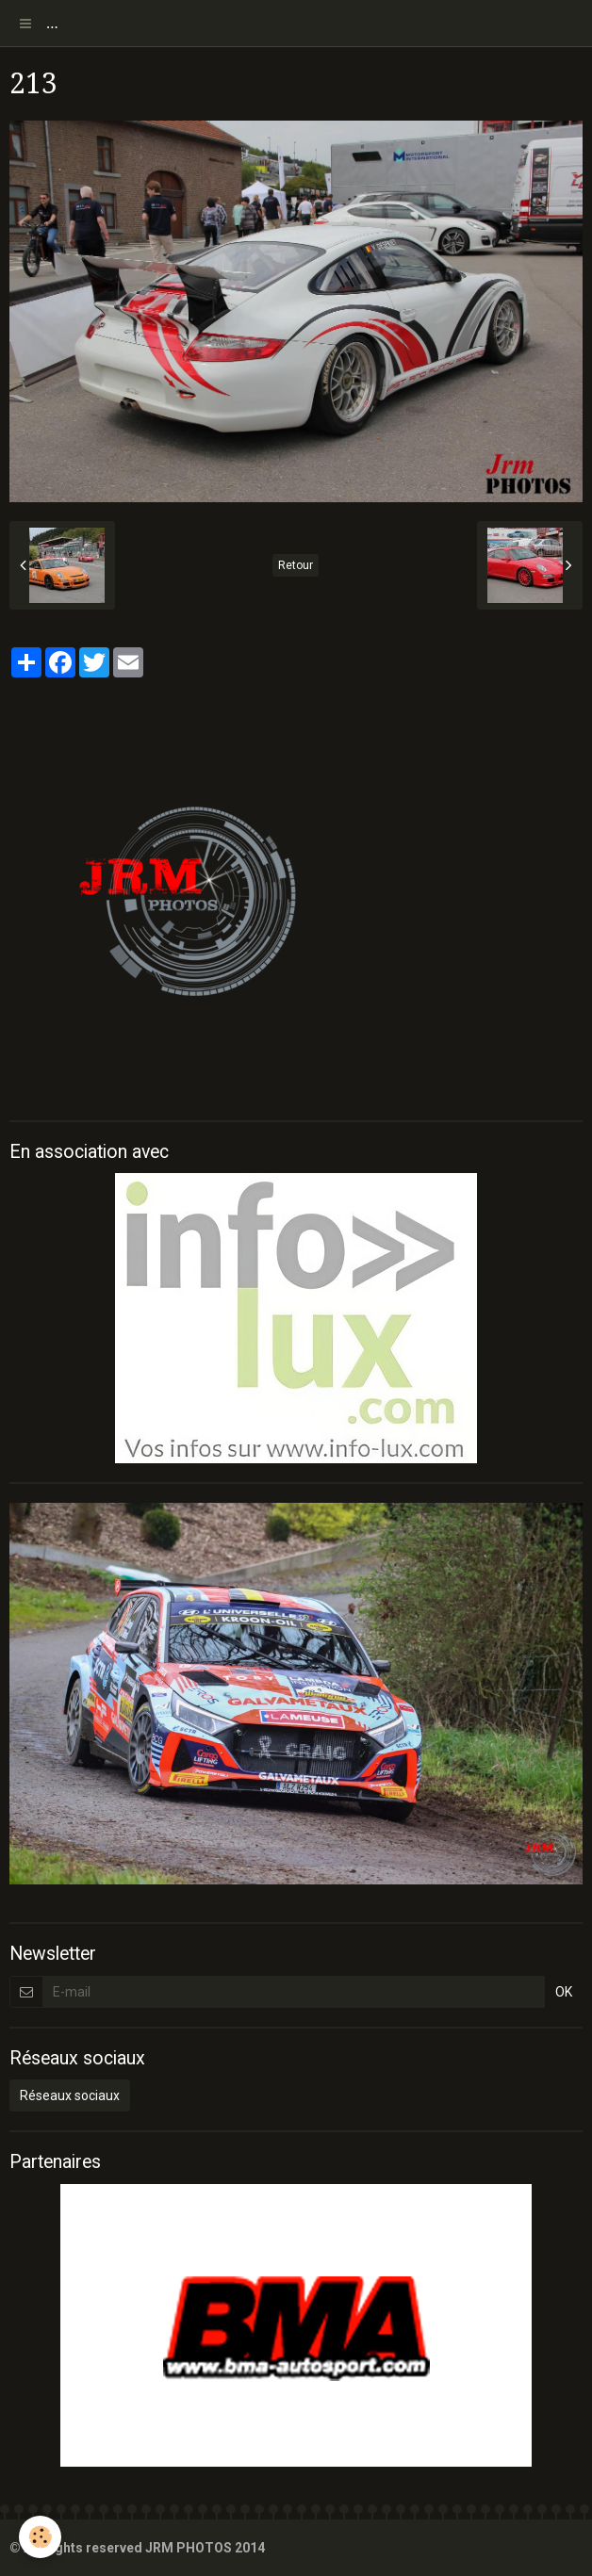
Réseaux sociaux (70, 2095)
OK (563, 1991)
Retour (295, 565)
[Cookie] (40, 2537)
